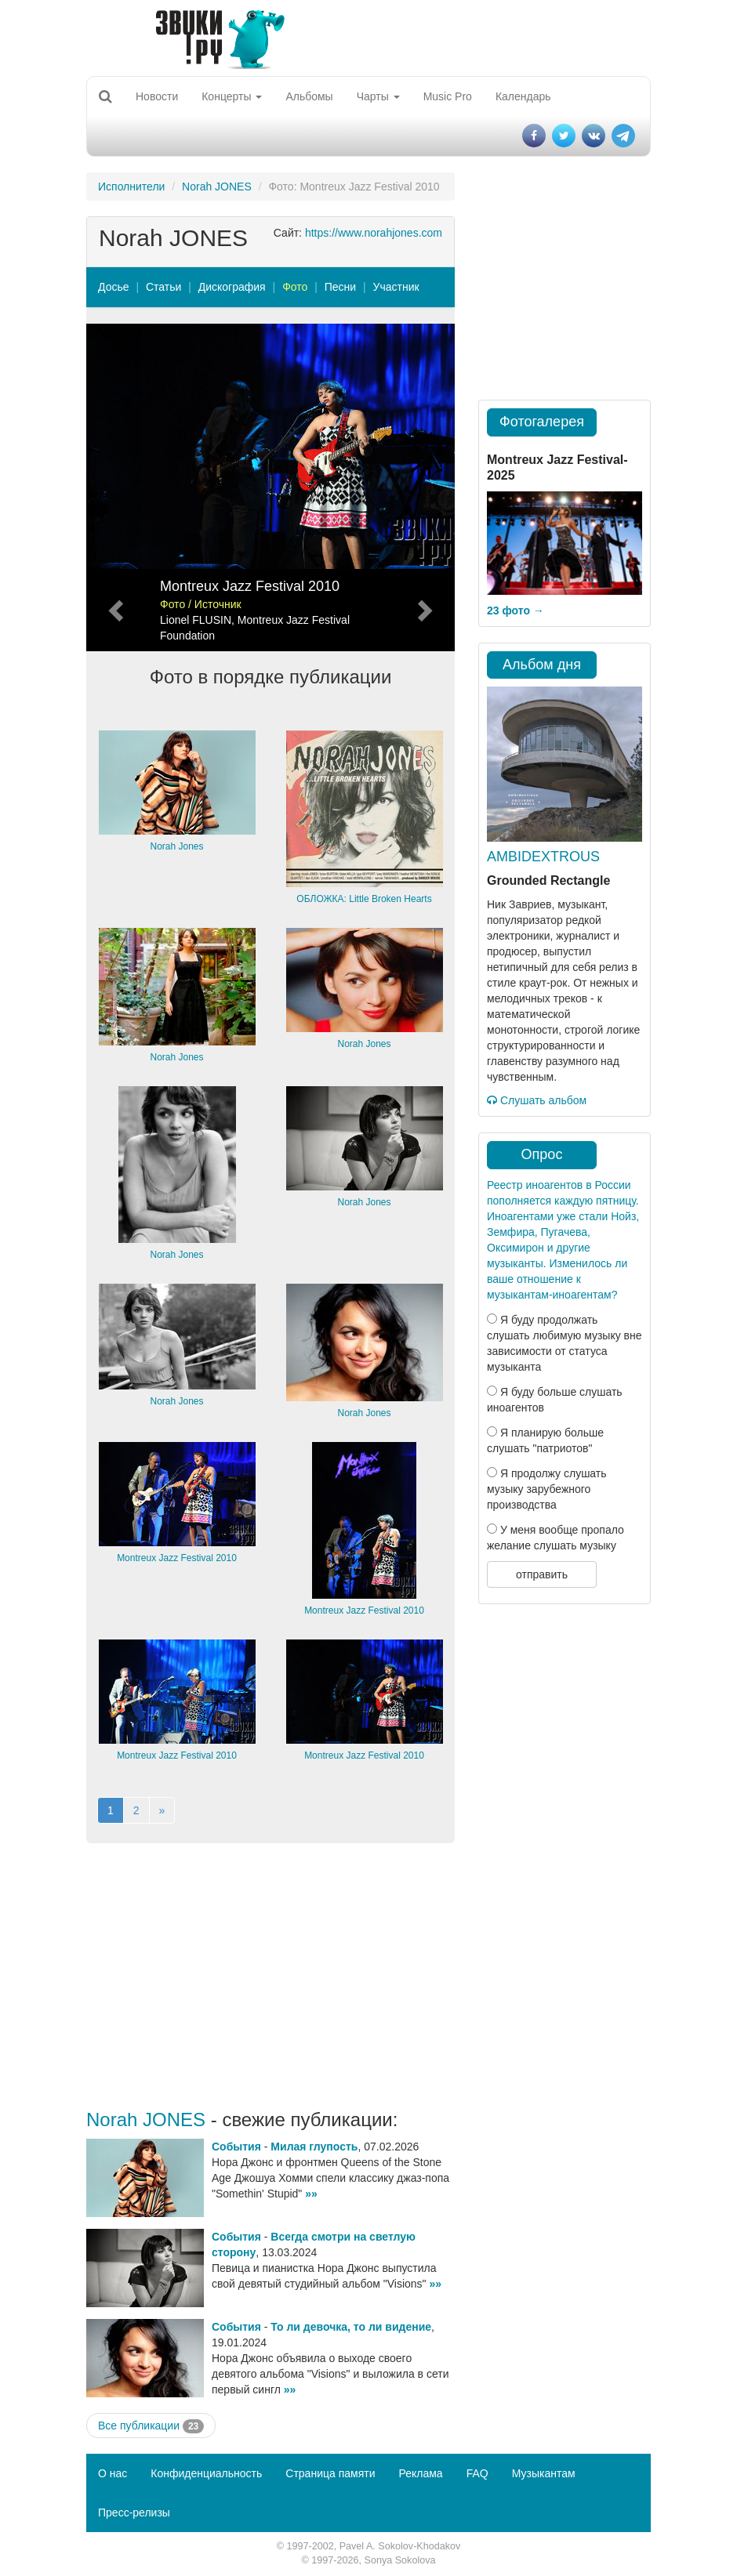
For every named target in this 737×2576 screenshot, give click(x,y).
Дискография (232, 287)
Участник (396, 287)
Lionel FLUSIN (195, 620)
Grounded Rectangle (548, 880)
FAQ (477, 2473)
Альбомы (308, 96)
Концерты (231, 96)
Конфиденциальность (206, 2473)
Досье (113, 287)
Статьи (163, 287)
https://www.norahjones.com (373, 232)
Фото (294, 287)
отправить (542, 1574)
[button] (114, 487)
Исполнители (131, 186)
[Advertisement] (270, 1976)
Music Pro (447, 96)
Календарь (523, 96)
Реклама (420, 2473)
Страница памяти (330, 2473)
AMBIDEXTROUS (543, 856)
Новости (157, 96)
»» (311, 2193)
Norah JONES (217, 186)
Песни (340, 287)
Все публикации (151, 2426)
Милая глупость (314, 2146)
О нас (112, 2473)
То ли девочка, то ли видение (350, 2327)
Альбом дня (542, 664)
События (236, 2146)
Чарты (378, 96)
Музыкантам (543, 2473)
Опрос (542, 1154)
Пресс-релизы (134, 2512)
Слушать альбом (536, 1100)
